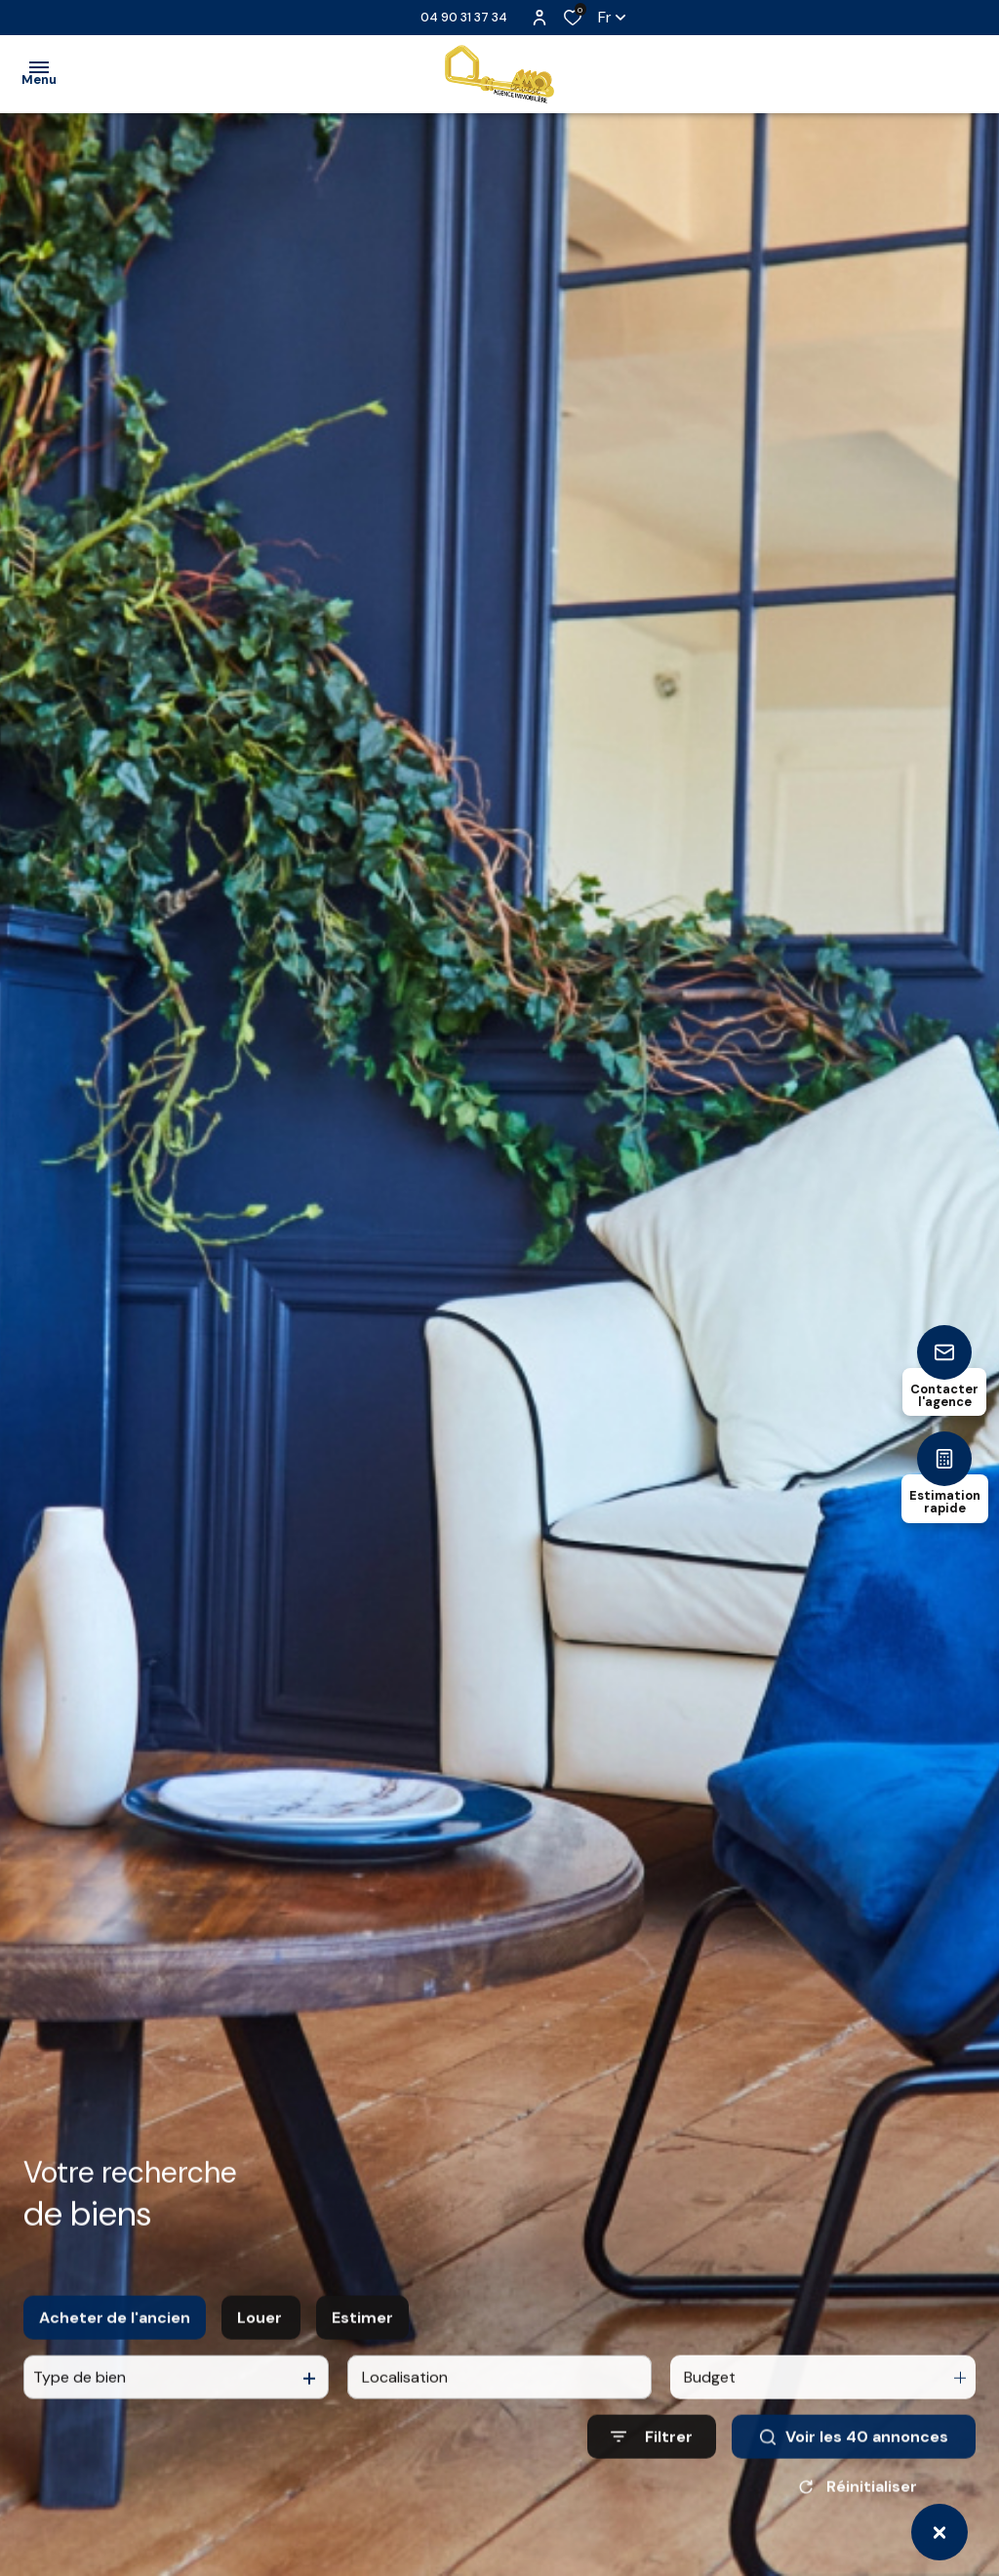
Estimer (362, 2342)
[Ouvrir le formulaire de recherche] (651, 2462)
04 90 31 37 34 (463, 17)
